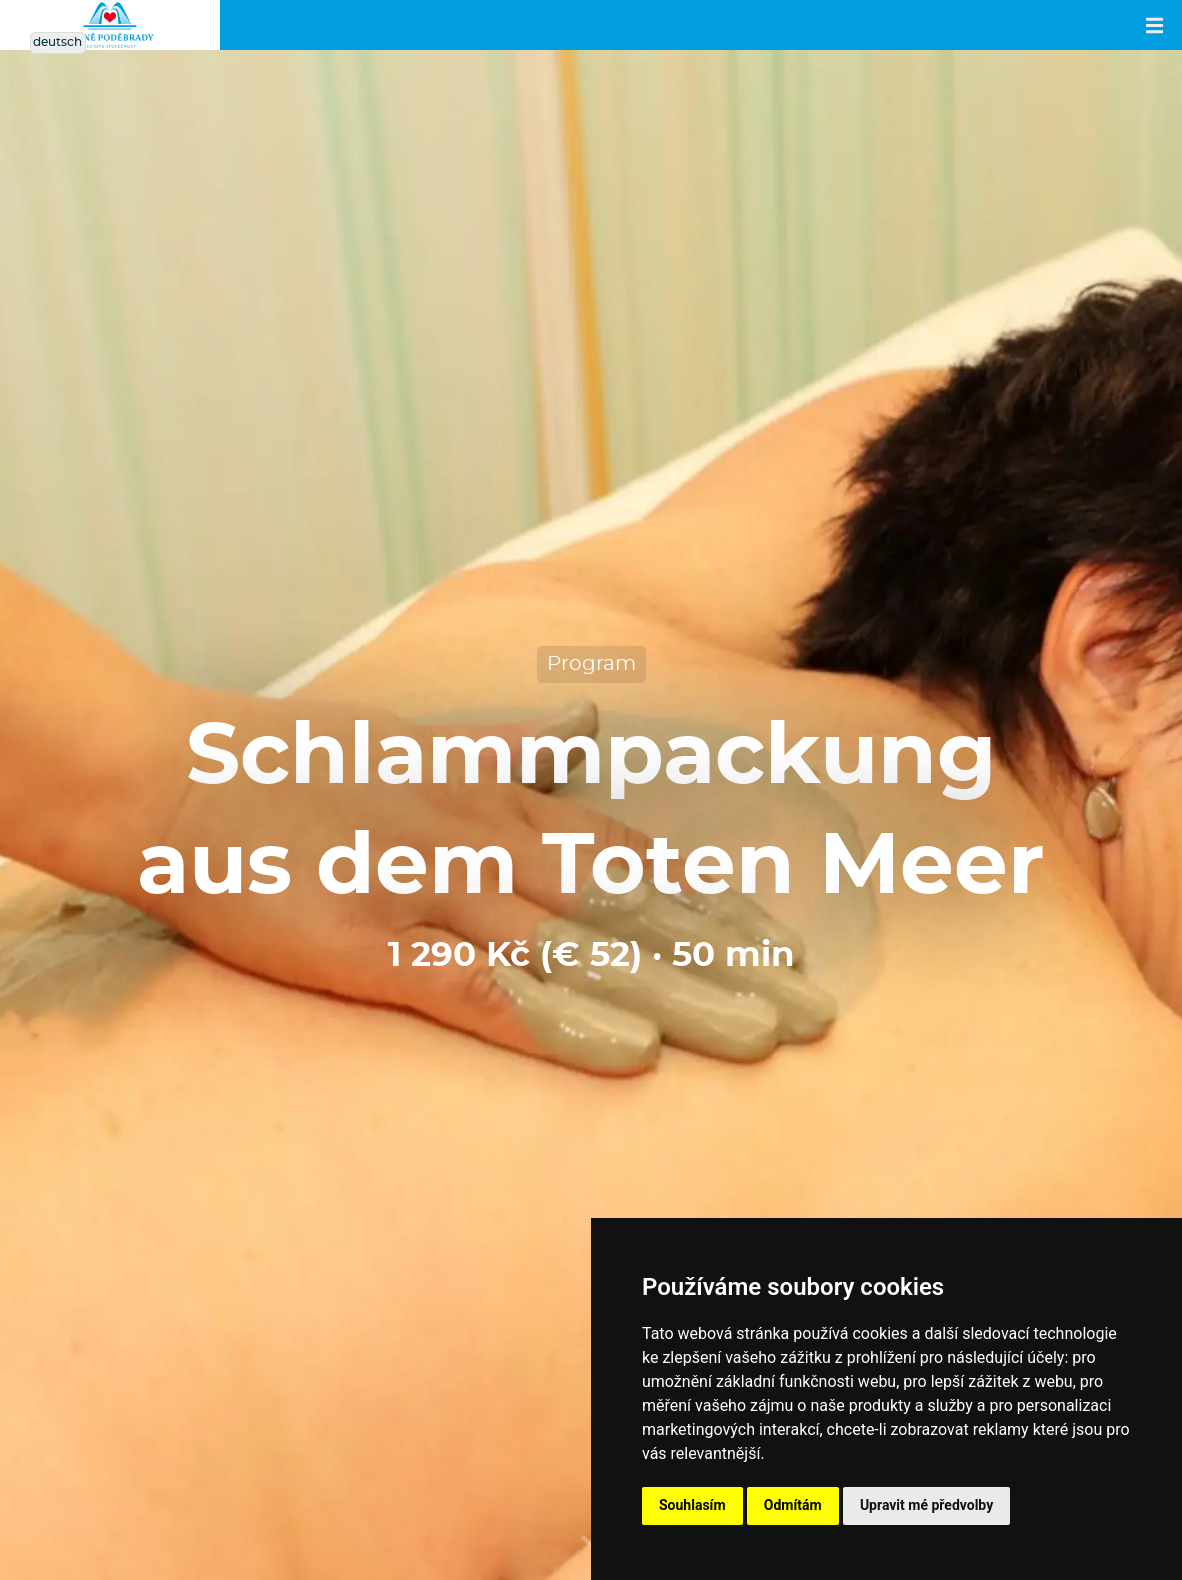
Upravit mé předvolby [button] (926, 1505)
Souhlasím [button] (692, 1505)
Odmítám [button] (793, 1505)
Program (591, 664)
